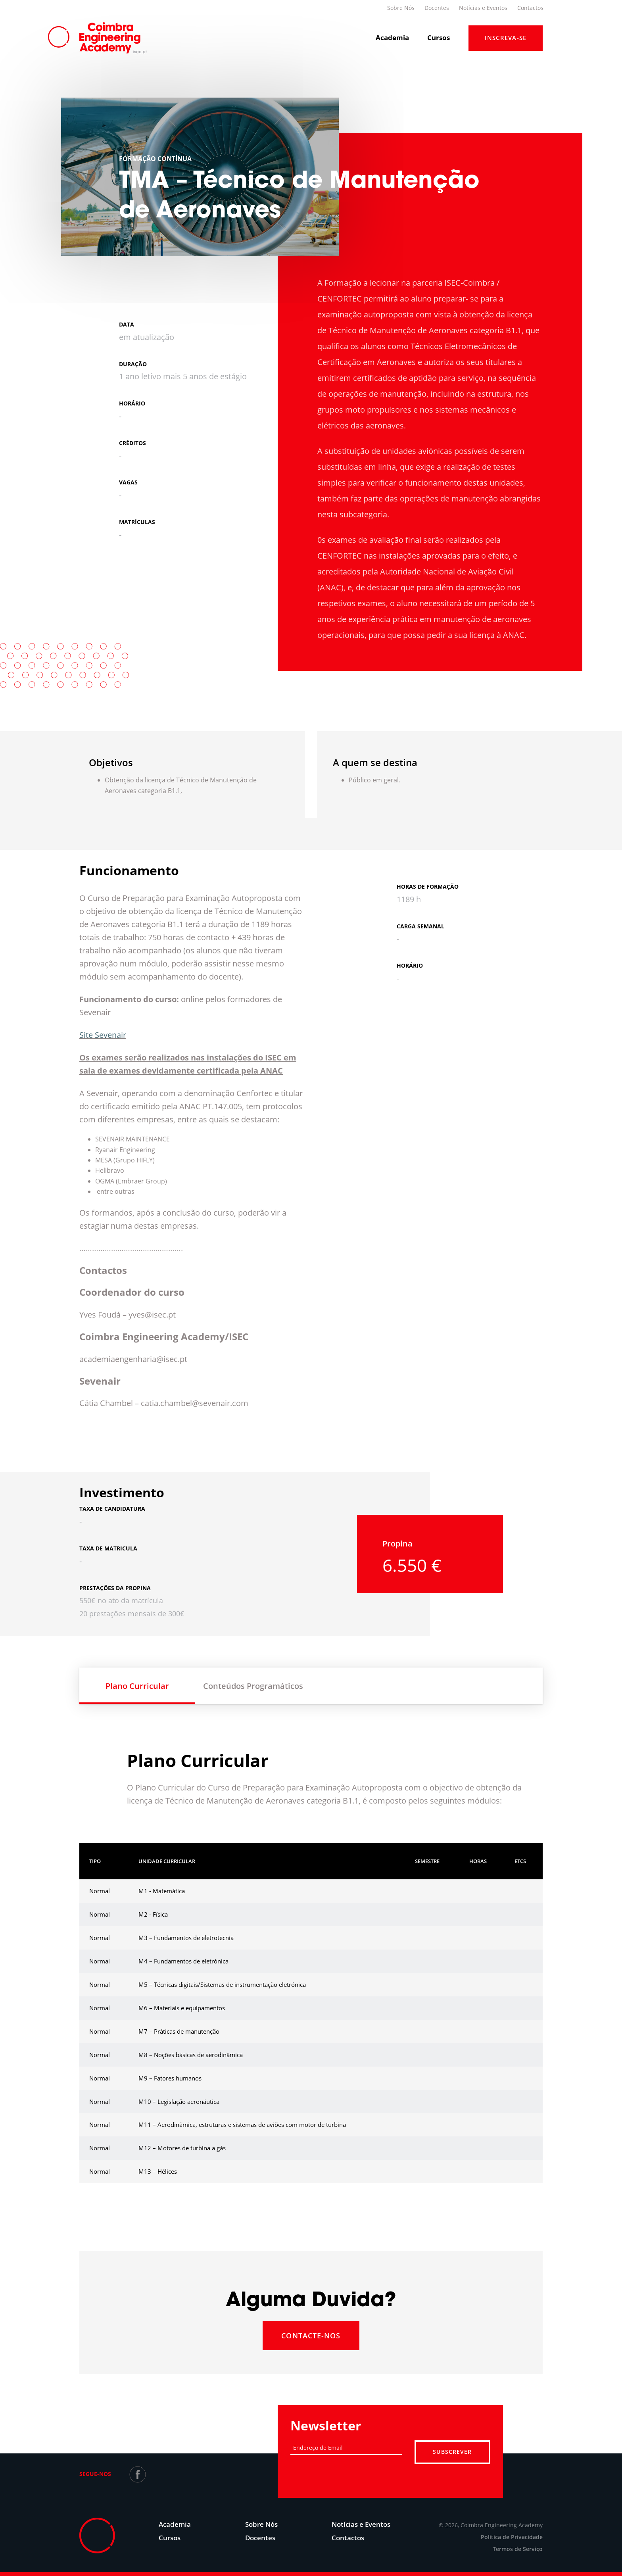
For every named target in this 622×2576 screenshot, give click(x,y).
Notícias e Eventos (483, 8)
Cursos (438, 37)
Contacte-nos (310, 2335)
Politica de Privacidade (512, 2537)
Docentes (436, 8)
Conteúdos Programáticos (253, 1686)
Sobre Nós (401, 8)
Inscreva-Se (505, 38)
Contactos (530, 8)
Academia (392, 37)
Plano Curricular (137, 1686)
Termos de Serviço (518, 2549)
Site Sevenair (102, 1035)
